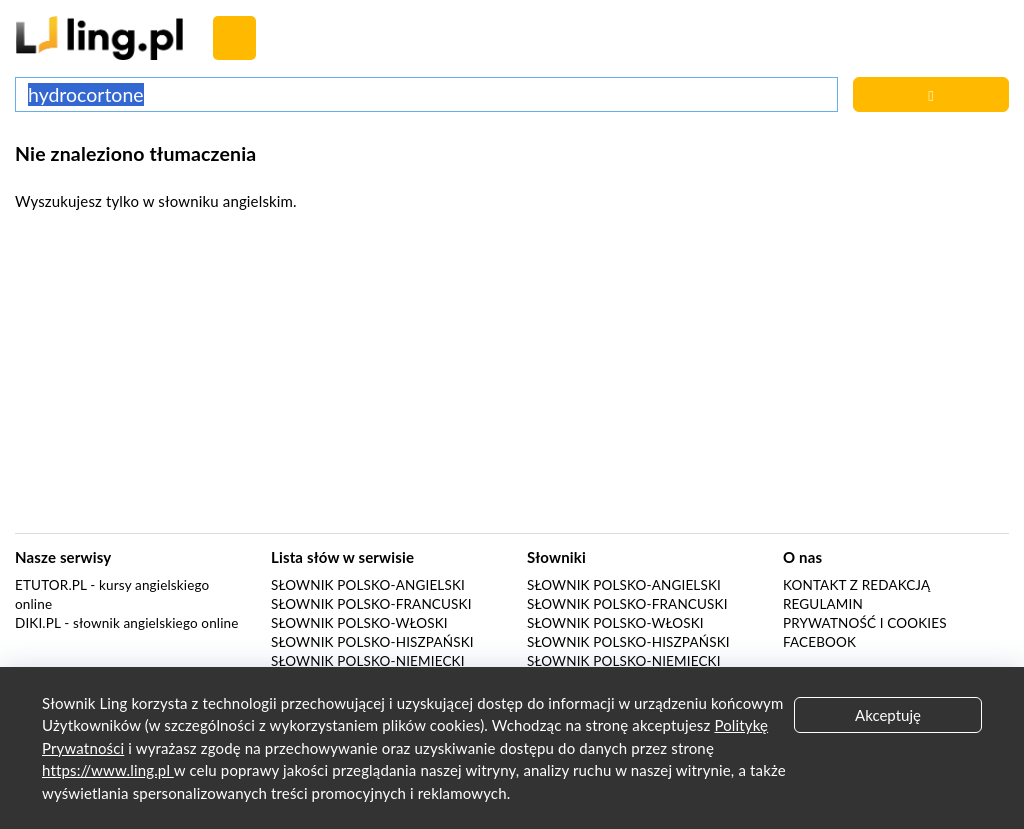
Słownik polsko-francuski (371, 604)
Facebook (819, 642)
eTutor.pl (51, 585)
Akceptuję (888, 715)
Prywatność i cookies (865, 623)
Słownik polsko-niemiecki (368, 661)
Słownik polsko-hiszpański (372, 642)
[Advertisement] (512, 378)
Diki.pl (38, 623)
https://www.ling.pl (108, 770)
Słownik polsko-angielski (368, 585)
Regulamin (823, 604)
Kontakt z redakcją (856, 585)
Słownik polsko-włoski (359, 623)
